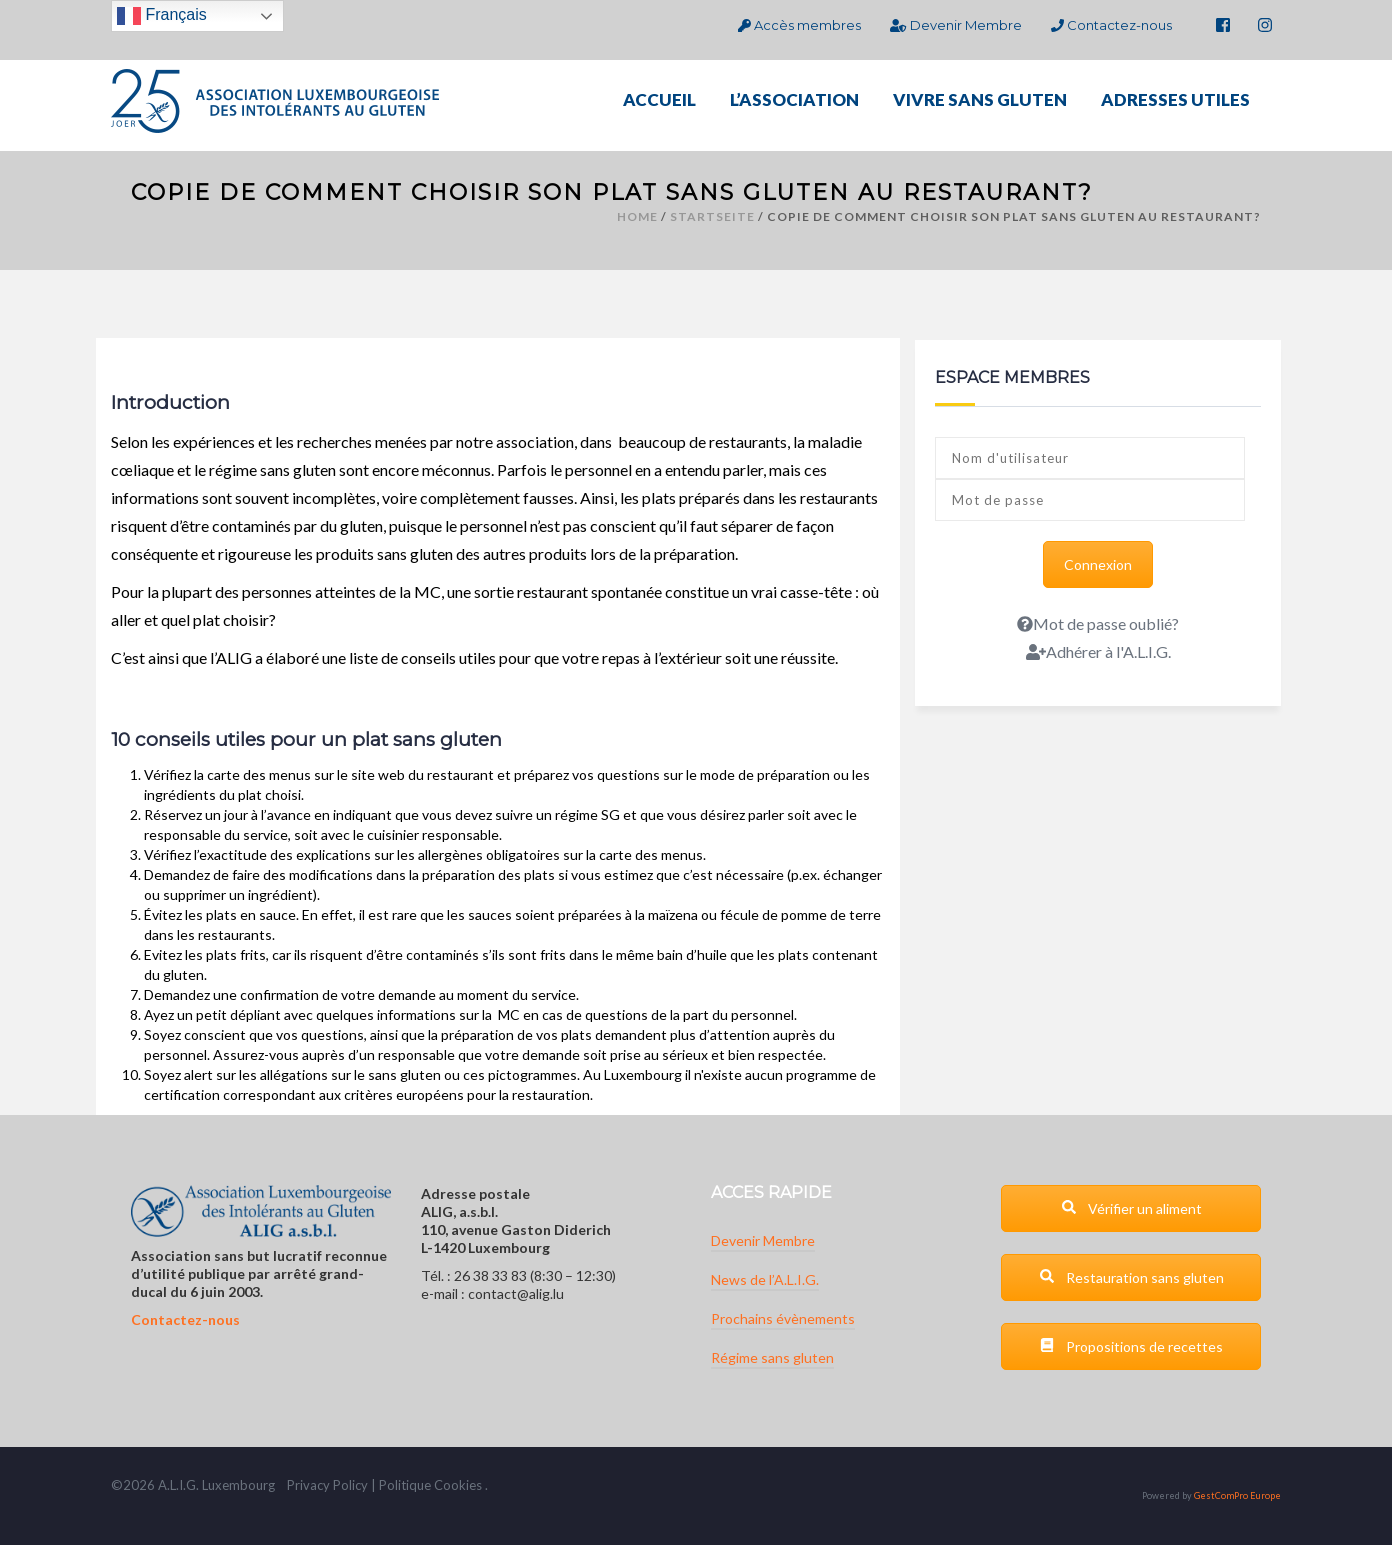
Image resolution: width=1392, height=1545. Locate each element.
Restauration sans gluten (1131, 1277)
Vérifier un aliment (1131, 1208)
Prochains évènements (783, 1318)
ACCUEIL (659, 99)
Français (162, 16)
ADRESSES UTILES (1175, 99)
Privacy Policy (327, 1485)
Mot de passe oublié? (1098, 623)
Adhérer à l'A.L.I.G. (1098, 651)
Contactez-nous (1111, 25)
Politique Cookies (430, 1485)
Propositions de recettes (1131, 1346)
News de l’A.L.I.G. (765, 1279)
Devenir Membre (955, 25)
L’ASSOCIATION (794, 99)
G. (192, 1485)
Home (637, 216)
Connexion (1098, 564)
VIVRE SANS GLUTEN (980, 99)
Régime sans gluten (772, 1357)
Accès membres (799, 25)
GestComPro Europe (1237, 1495)
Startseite (712, 216)
